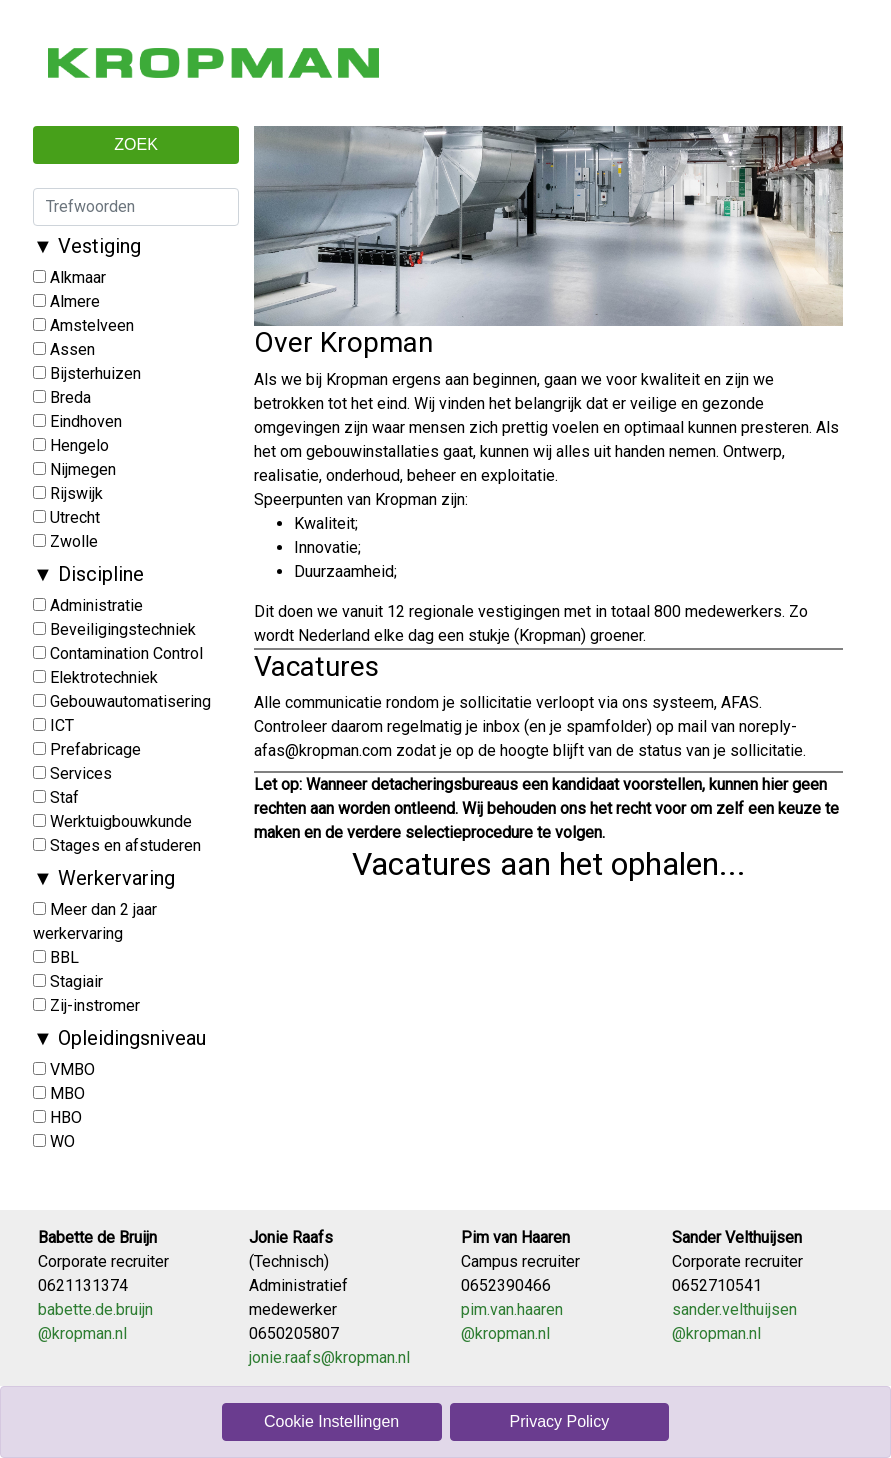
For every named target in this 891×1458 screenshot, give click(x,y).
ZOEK (136, 144)
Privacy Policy (560, 1421)
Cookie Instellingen (331, 1421)
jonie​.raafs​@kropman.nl (329, 1357)
